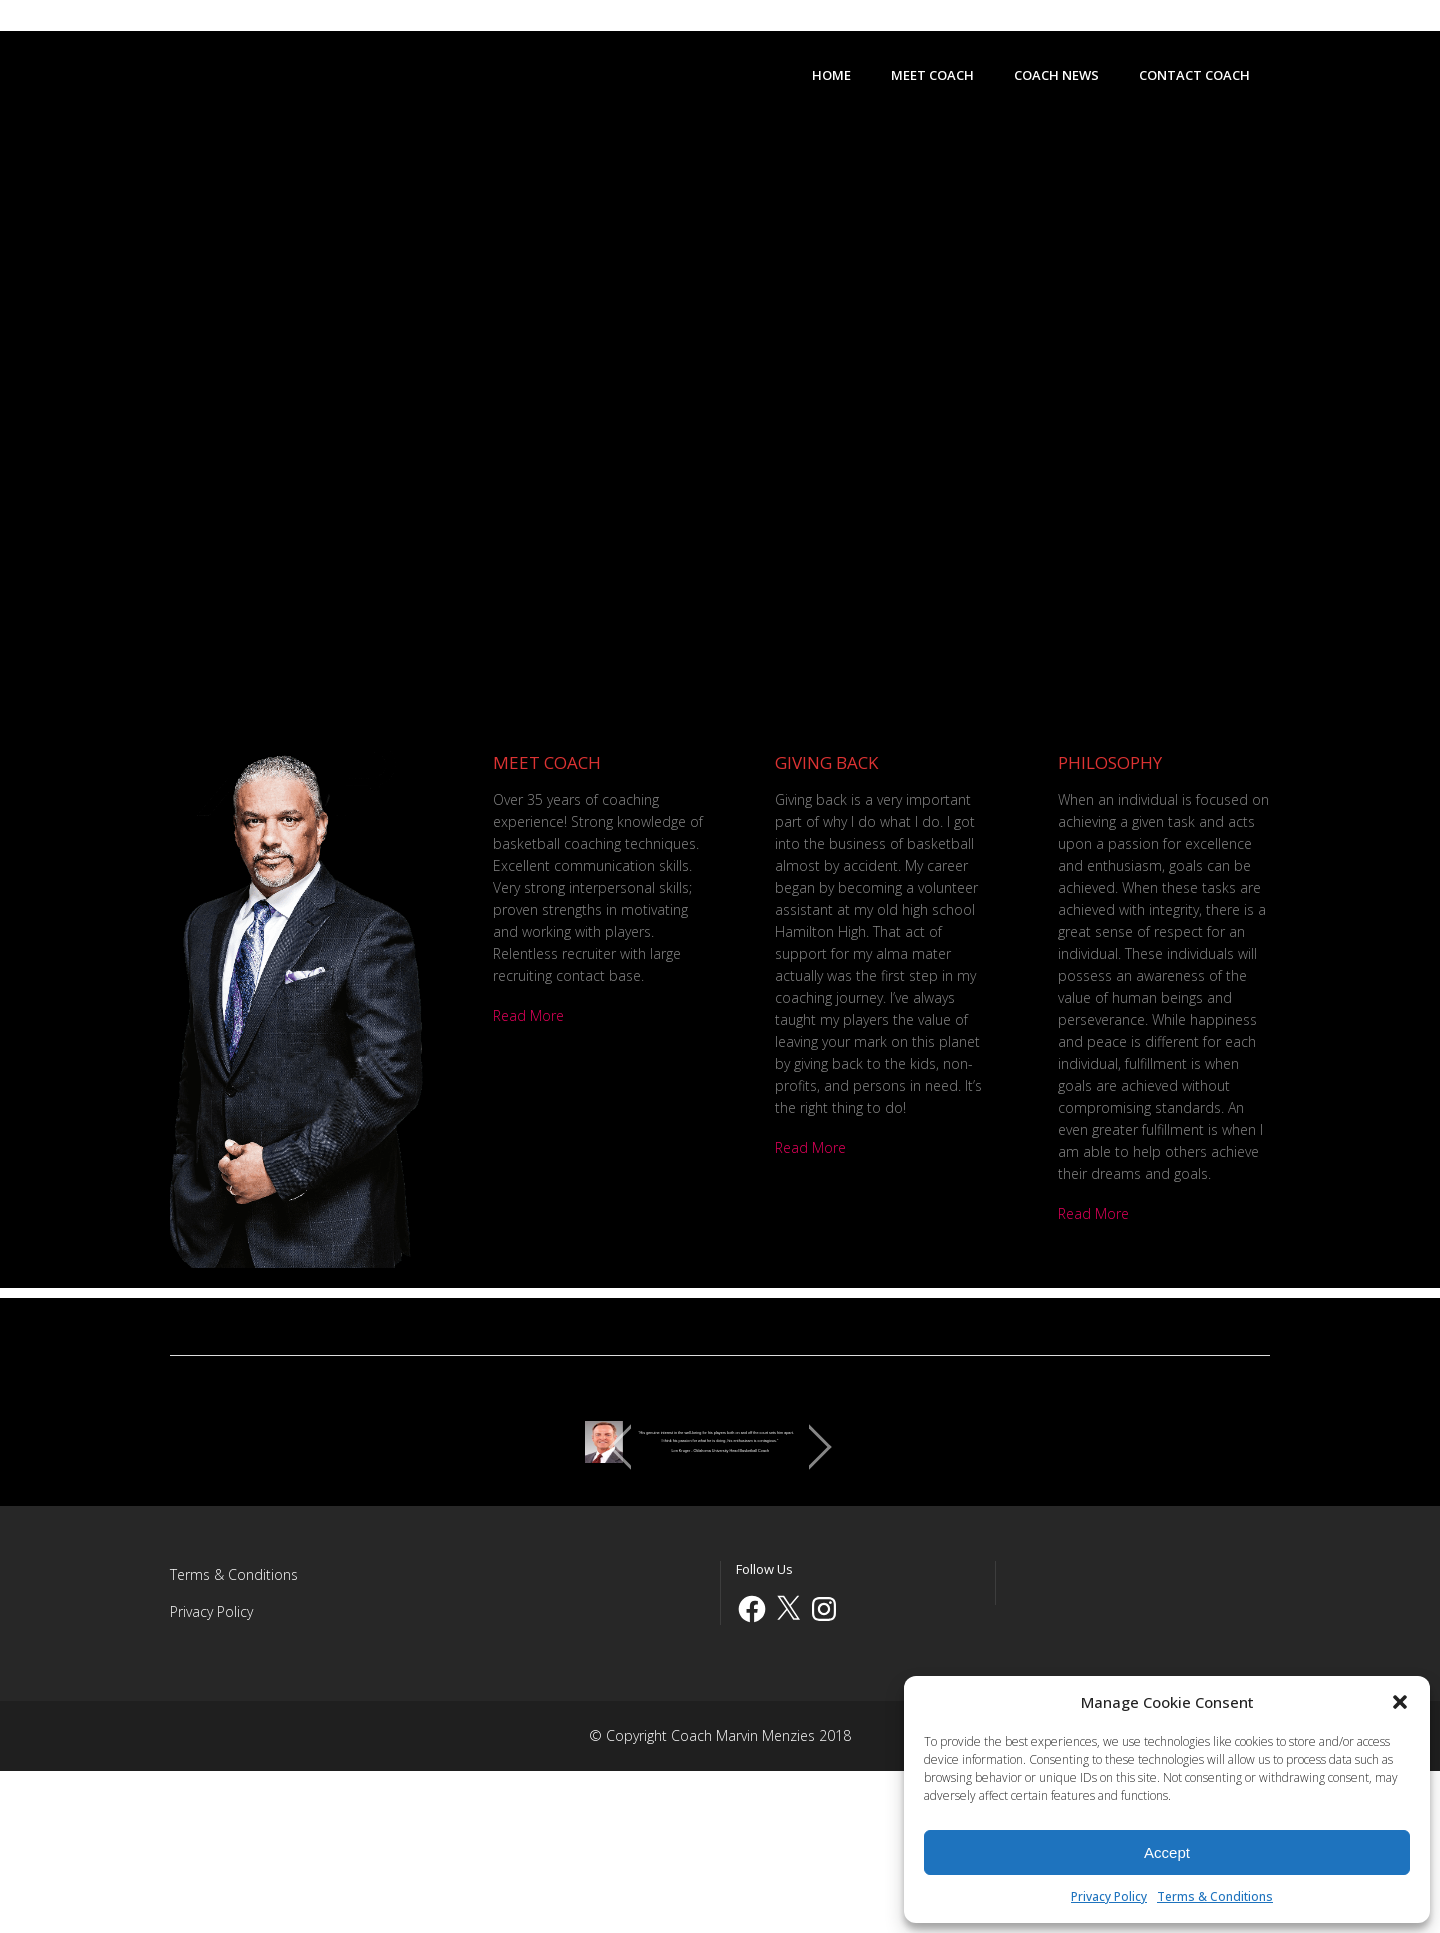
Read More (528, 1015)
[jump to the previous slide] (205, 1528)
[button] (1400, 1702)
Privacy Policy (1109, 1896)
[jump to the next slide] (1235, 1528)
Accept (1167, 1852)
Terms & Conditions (1215, 1896)
